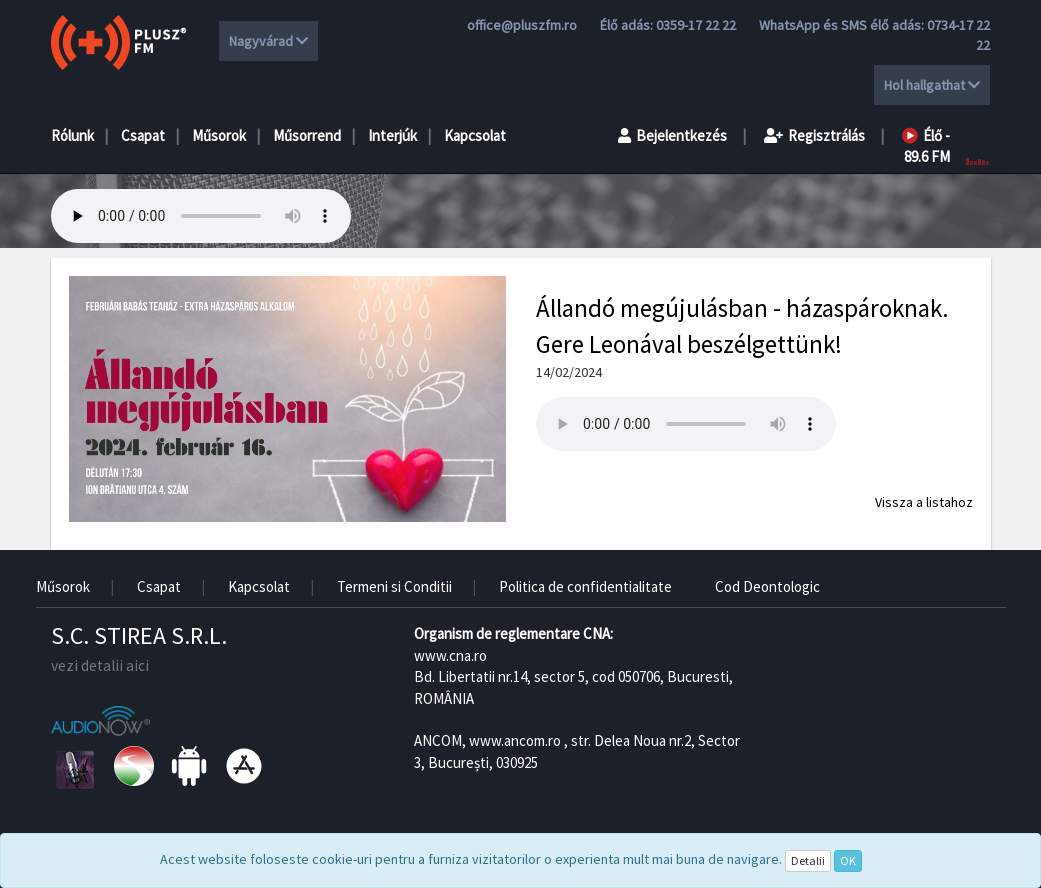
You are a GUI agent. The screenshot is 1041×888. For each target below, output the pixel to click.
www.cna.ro (450, 655)
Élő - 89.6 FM (926, 146)
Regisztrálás (814, 135)
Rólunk (72, 135)
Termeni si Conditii (394, 586)
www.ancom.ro (515, 740)
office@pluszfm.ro (522, 25)
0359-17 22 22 (696, 25)
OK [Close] (848, 860)
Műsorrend (307, 135)
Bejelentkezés (672, 135)
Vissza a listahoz (924, 502)
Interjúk (392, 135)
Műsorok (219, 135)
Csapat (143, 135)
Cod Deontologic (767, 586)
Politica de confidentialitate (585, 586)
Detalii (808, 860)
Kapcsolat (475, 135)
